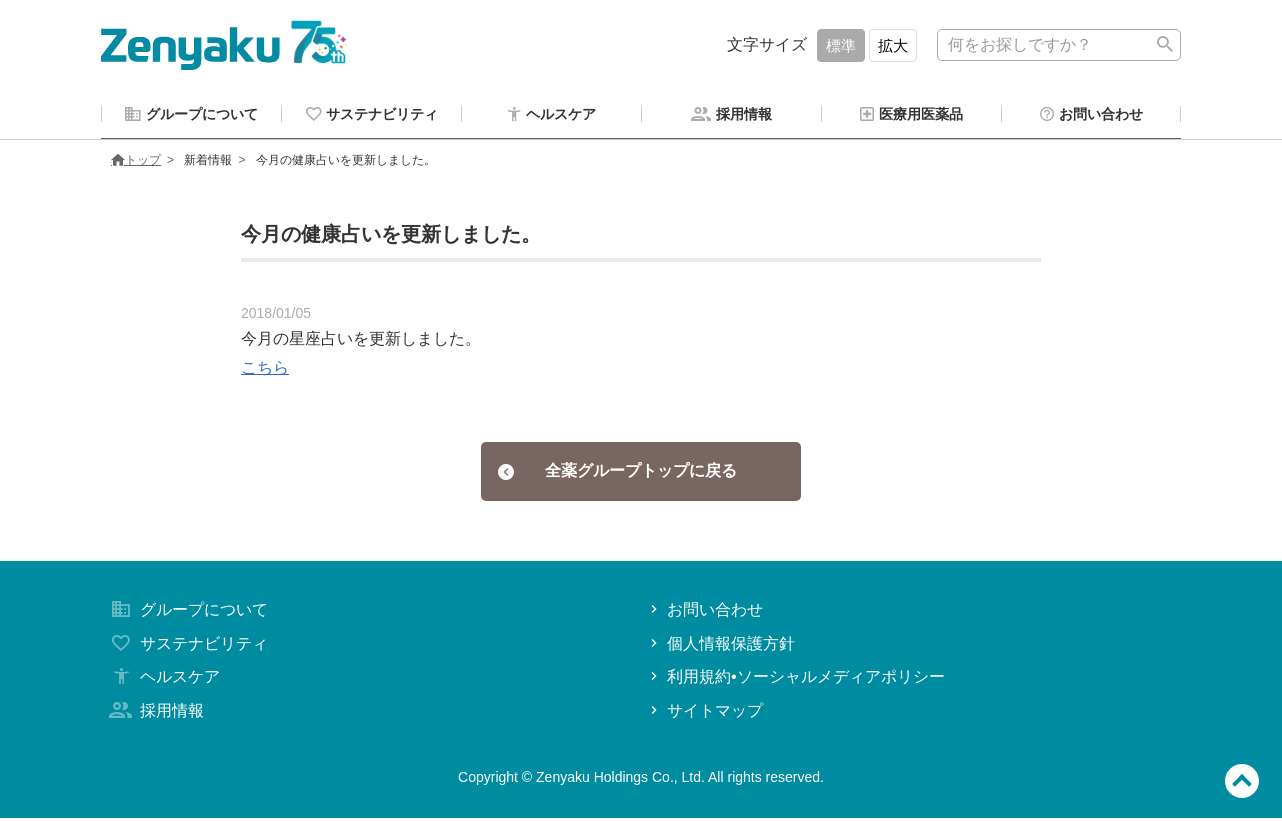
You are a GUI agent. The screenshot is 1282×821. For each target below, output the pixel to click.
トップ (136, 163)
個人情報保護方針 (720, 646)
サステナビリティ (187, 646)
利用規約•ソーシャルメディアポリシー (795, 679)
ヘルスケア (163, 679)
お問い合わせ (704, 612)
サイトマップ (704, 713)
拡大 (893, 45)
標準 (841, 45)
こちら (265, 370)
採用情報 (155, 713)
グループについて (187, 612)
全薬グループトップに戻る (617, 473)
